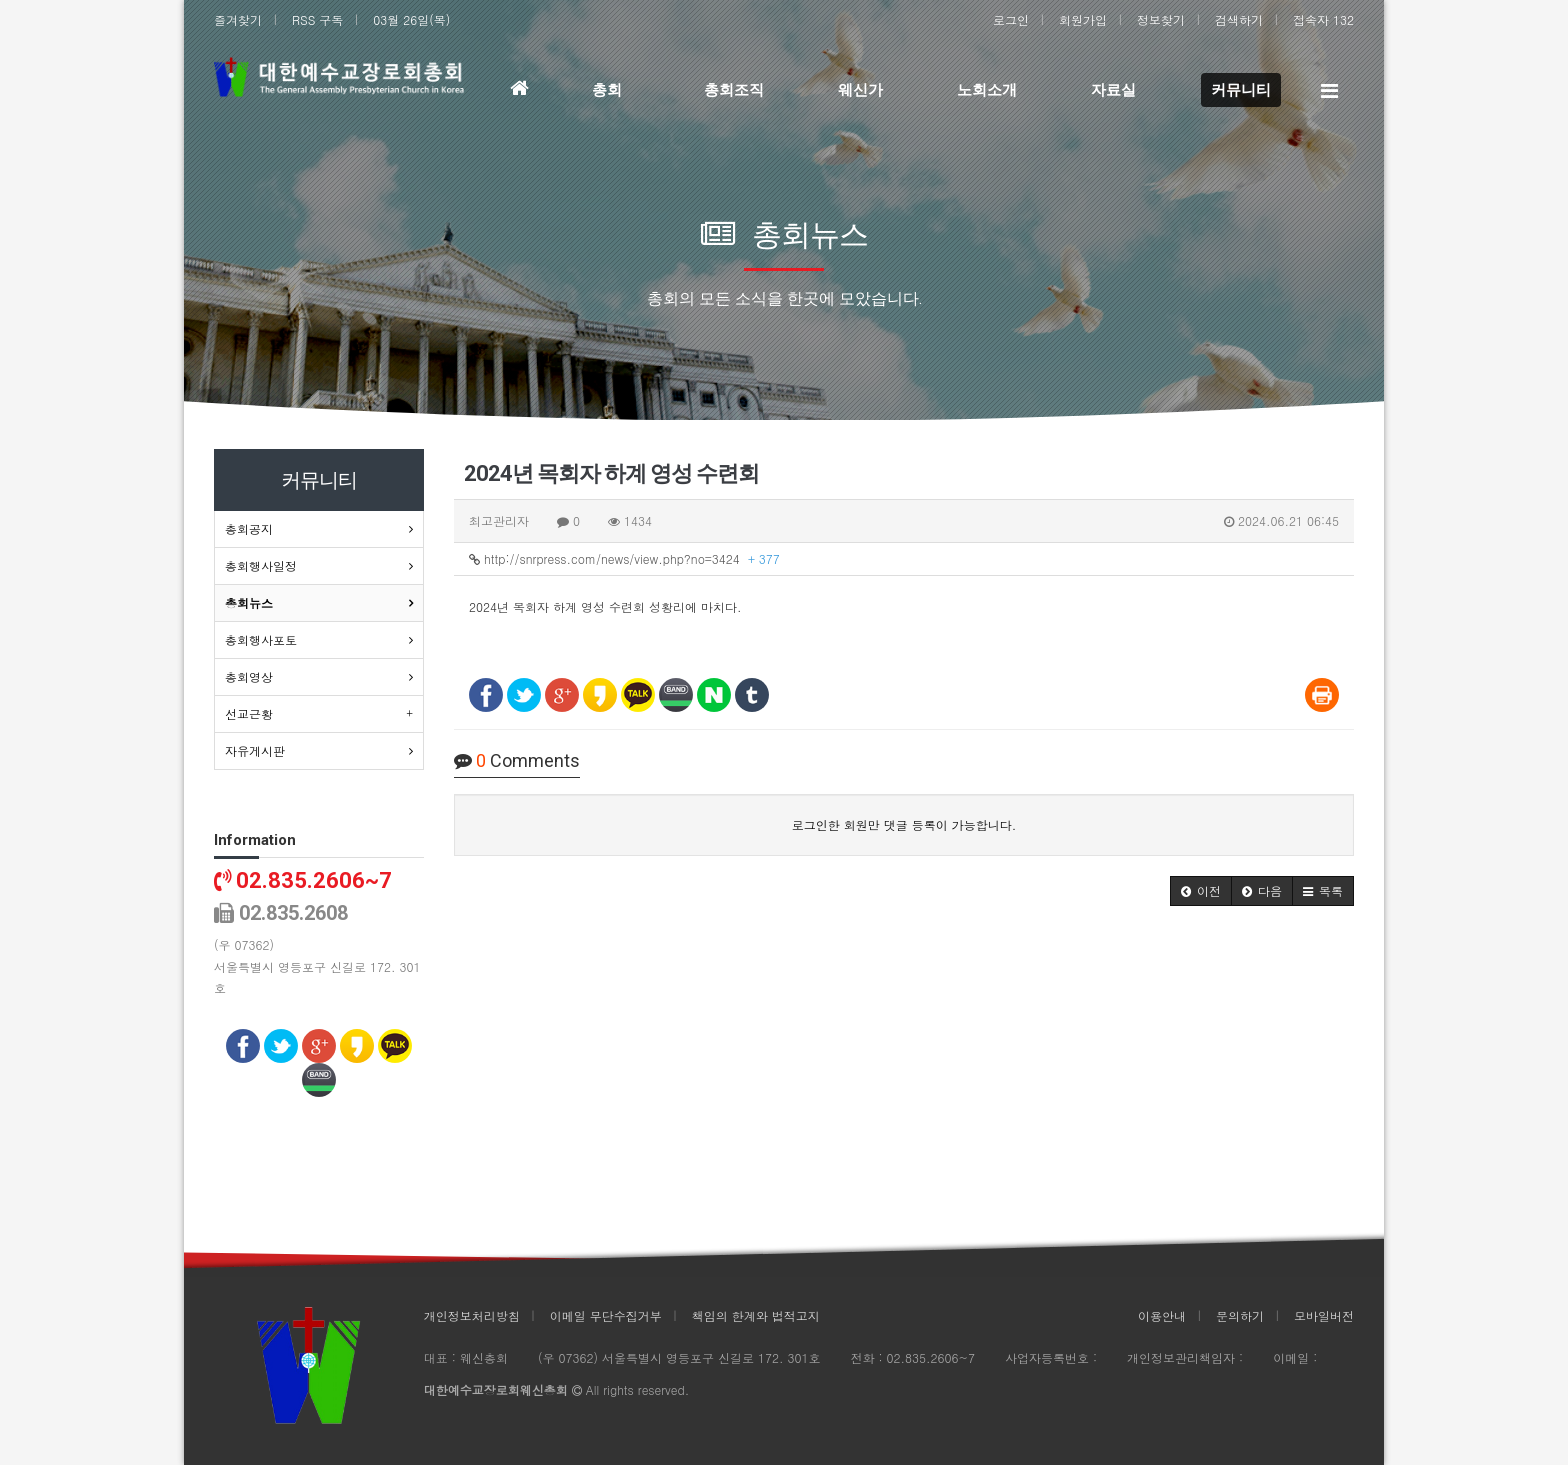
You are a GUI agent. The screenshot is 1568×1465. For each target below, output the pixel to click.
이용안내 (1162, 1315)
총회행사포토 (261, 639)
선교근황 (249, 713)
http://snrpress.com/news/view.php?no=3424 (624, 558)
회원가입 (1083, 19)
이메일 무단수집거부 (606, 1315)
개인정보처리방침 (472, 1315)
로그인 (1011, 19)
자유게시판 (255, 750)
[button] (1201, 891)
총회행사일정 (261, 565)
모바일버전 (1324, 1315)
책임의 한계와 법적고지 (756, 1315)
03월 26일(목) (411, 19)
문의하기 (1240, 1315)
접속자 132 (1323, 19)
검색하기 (1239, 19)
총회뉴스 (249, 602)
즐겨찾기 (238, 19)
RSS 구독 (317, 19)
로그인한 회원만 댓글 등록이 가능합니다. (904, 824)
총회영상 (249, 676)
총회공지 (249, 528)
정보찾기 (1161, 19)
